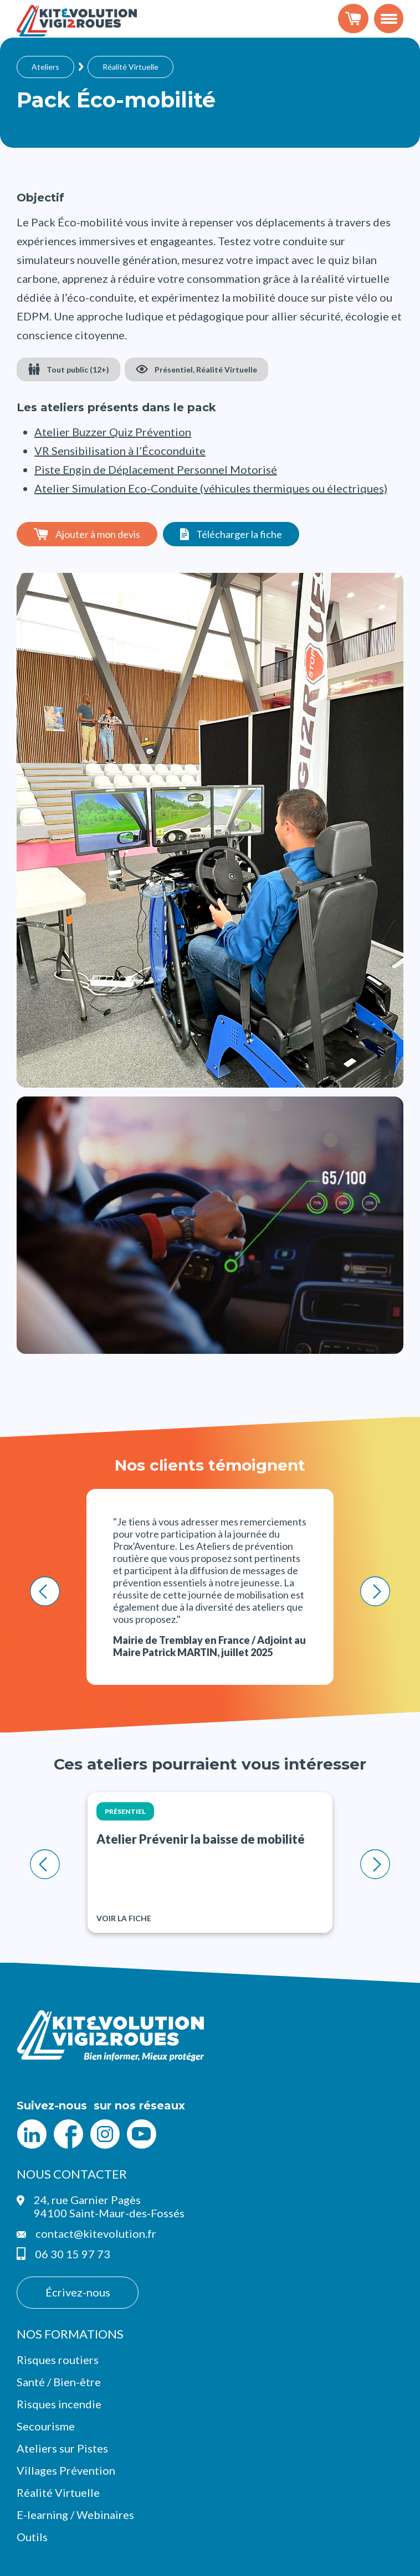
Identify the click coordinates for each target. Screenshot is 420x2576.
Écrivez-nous (77, 2292)
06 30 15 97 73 (72, 2254)
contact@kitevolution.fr (95, 2233)
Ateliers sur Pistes (62, 2448)
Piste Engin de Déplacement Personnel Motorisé (155, 469)
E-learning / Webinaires (75, 2514)
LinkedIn (31, 2133)
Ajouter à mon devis (97, 534)
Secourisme (46, 2426)
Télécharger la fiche (239, 534)
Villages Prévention (66, 2470)
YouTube (141, 2133)
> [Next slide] (375, 1591)
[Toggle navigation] (388, 18)
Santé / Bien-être (59, 2381)
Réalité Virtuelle (130, 66)
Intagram (104, 2133)
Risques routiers (58, 2359)
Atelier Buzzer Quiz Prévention (112, 431)
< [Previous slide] (45, 1591)
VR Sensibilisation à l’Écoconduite (120, 450)
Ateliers (45, 66)
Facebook (68, 2133)
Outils (32, 2536)
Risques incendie (59, 2404)
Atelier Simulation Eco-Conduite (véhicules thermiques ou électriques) (210, 488)
